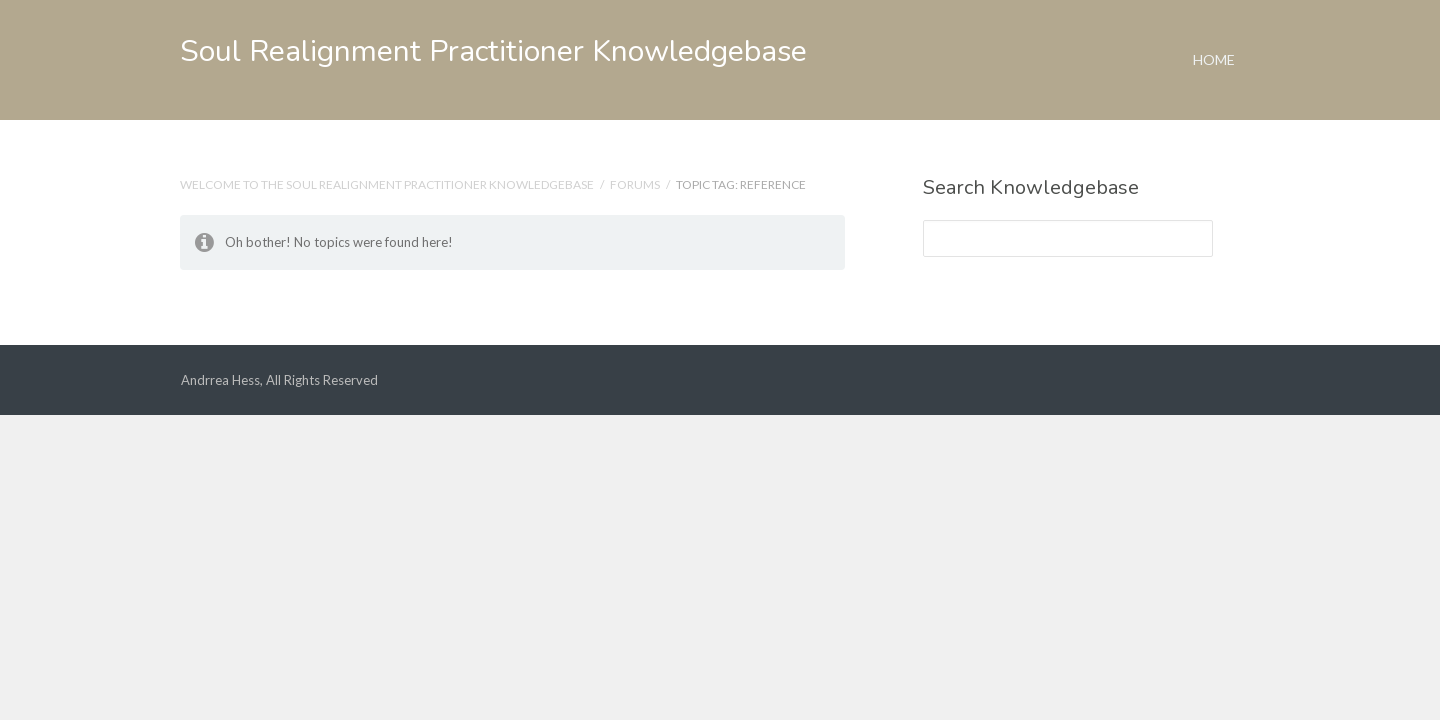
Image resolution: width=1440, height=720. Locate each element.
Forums (635, 184)
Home (1214, 34)
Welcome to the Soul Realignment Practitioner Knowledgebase (387, 184)
